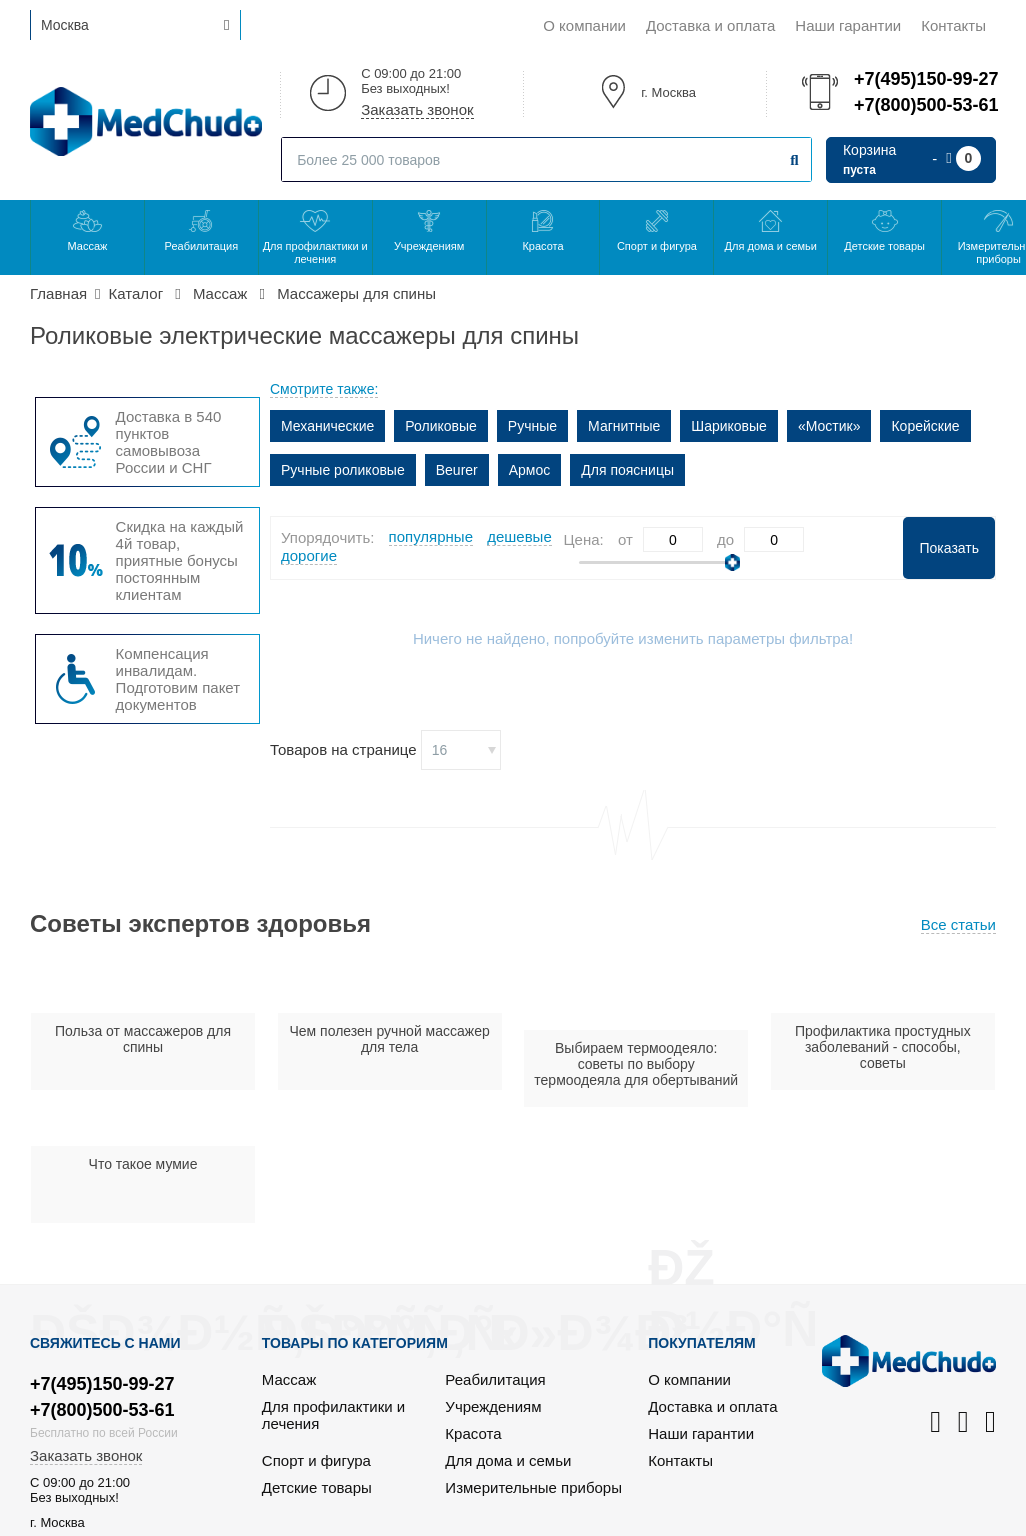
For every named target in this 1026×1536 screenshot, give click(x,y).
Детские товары (884, 246)
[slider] (732, 562)
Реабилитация (202, 246)
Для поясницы (627, 470)
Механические (327, 426)
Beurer (457, 470)
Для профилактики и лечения (315, 252)
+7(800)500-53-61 (925, 105)
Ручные (532, 426)
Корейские (925, 426)
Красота (542, 246)
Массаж (88, 246)
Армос (530, 470)
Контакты (953, 25)
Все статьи (958, 924)
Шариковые (729, 426)
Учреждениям (429, 246)
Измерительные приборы (533, 1487)
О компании (584, 25)
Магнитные (624, 426)
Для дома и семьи (771, 246)
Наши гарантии (848, 25)
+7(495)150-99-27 (925, 79)
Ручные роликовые (343, 470)
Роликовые (441, 426)
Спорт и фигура (657, 246)
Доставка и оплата (710, 25)
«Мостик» (829, 426)
